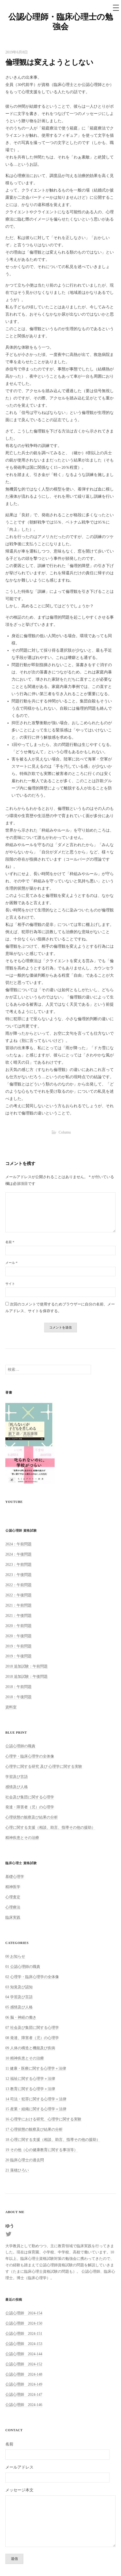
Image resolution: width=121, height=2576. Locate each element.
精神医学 (12, 1887)
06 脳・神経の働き (20, 2017)
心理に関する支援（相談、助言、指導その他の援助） (50, 1827)
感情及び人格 (16, 1787)
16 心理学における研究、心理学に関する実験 (43, 2119)
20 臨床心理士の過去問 (24, 2160)
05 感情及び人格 (19, 2007)
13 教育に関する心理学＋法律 (30, 2089)
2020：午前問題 (18, 1625)
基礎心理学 (14, 1876)
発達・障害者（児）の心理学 (29, 1807)
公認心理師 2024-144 (23, 2354)
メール (11, 1263)
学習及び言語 (16, 1776)
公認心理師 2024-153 (23, 2344)
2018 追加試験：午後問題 (26, 1676)
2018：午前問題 (18, 1686)
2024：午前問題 (18, 1544)
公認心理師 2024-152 (23, 2364)
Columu (65, 1132)
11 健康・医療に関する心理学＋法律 (35, 2068)
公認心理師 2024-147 (23, 2394)
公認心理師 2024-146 (23, 2404)
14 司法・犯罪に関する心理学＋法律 (35, 2099)
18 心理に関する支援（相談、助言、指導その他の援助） (52, 2139)
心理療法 (12, 1907)
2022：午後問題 (18, 1595)
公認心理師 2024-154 (23, 2313)
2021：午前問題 (18, 1605)
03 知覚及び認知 (19, 1987)
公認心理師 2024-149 (23, 2384)
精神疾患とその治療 (22, 1837)
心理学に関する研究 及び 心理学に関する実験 (43, 1766)
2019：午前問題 (18, 1646)
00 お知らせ (15, 1956)
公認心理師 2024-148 (23, 2374)
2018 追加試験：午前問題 (26, 1666)
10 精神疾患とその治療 (24, 2058)
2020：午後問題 (18, 1636)
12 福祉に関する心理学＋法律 (30, 2078)
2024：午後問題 (18, 1554)
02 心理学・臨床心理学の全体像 (32, 1977)
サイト (10, 1284)
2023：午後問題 (18, 1574)
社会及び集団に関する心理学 (29, 1797)
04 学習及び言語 (19, 1997)
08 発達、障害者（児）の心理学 (32, 2038)
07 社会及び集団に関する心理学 (32, 2027)
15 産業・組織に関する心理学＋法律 (35, 2109)
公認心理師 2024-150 (23, 2323)
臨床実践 (12, 1917)
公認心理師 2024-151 (23, 2333)
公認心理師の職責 (20, 1746)
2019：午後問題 (18, 1656)
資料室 (11, 1707)
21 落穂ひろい (17, 2170)
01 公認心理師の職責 (22, 1966)
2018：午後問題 (18, 1697)
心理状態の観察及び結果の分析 (31, 1817)
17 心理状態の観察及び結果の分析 (34, 2129)
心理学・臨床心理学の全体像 (29, 1756)
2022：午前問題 (18, 1585)
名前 (9, 1242)
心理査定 (12, 1897)
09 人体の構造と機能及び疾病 (30, 2048)
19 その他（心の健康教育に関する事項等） (41, 2150)
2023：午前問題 (18, 1564)
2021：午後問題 (18, 1615)
